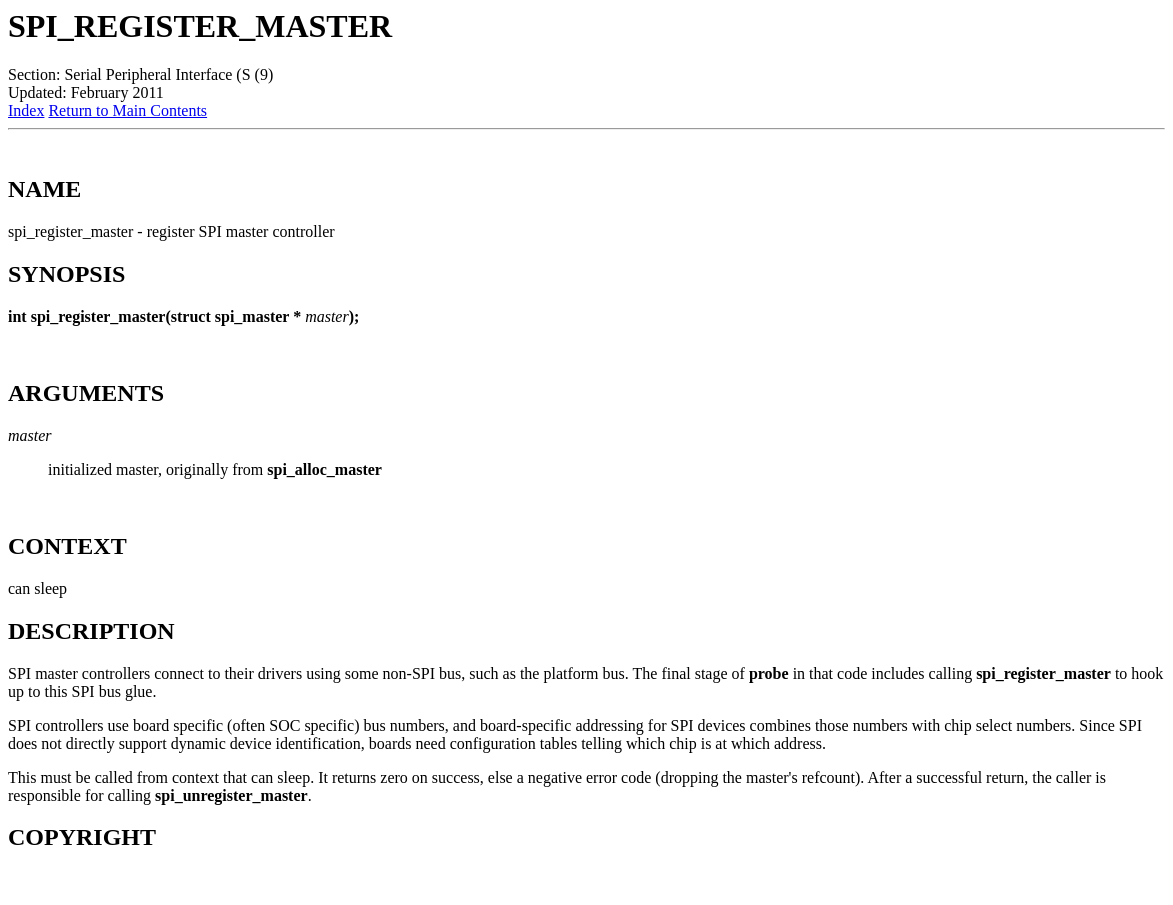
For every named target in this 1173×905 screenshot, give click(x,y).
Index (26, 110)
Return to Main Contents (127, 110)
